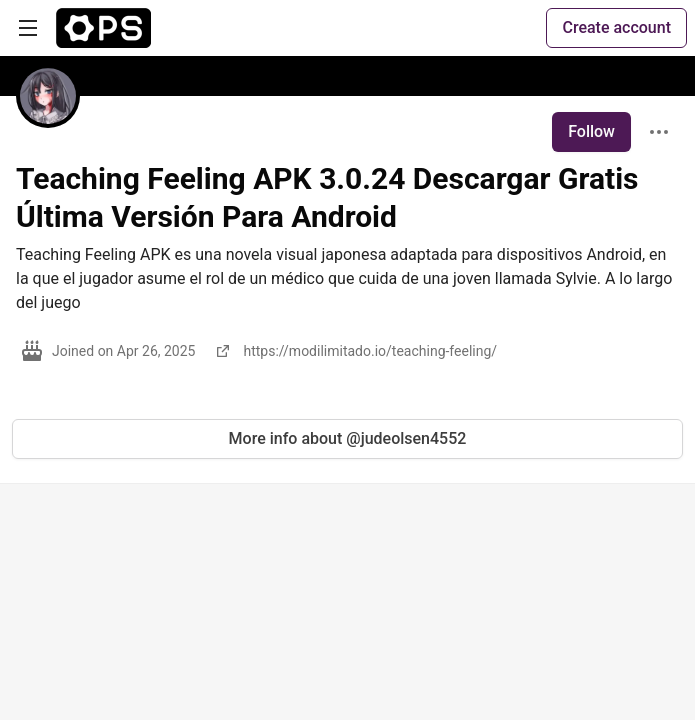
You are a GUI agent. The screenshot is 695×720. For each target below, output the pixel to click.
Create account (616, 27)
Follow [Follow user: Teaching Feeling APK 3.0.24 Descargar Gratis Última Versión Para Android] (591, 131)
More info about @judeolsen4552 (348, 438)
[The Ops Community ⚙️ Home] (103, 28)
